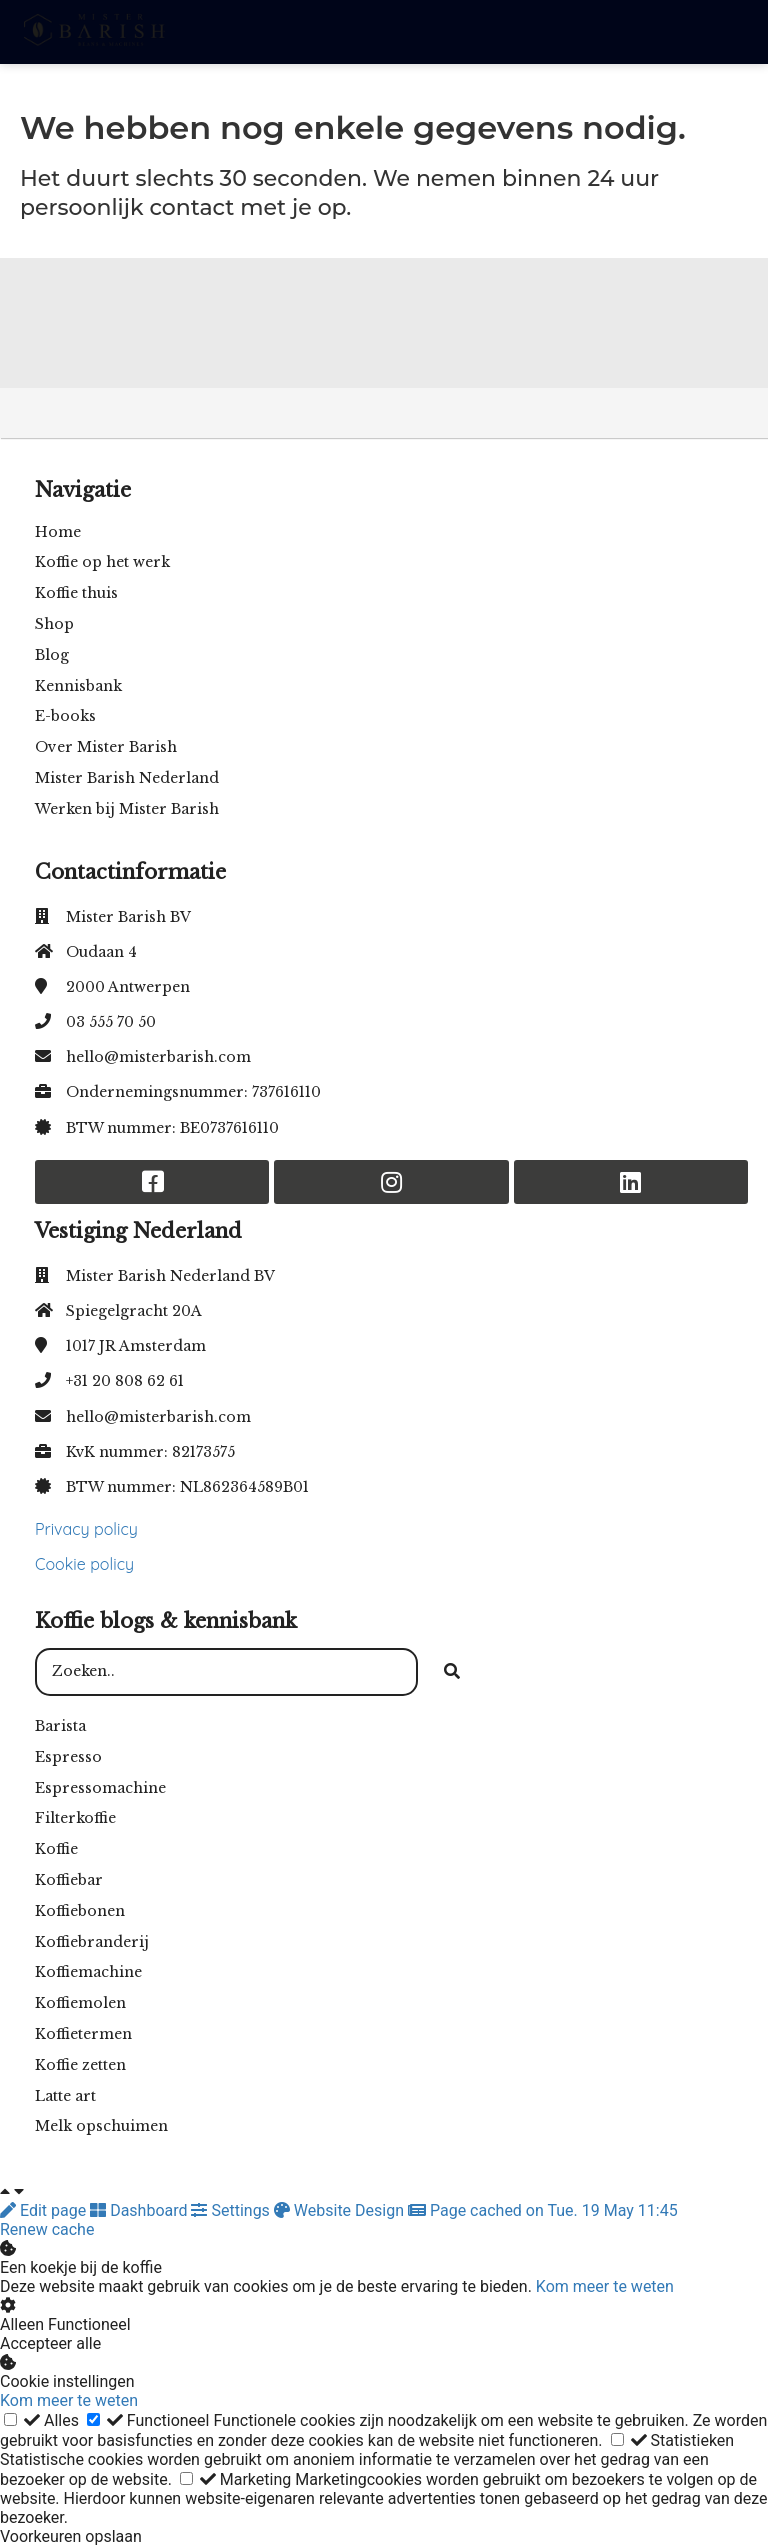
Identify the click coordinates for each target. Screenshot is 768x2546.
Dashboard (140, 2210)
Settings (232, 2210)
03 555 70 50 (111, 1022)
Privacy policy (86, 1529)
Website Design (341, 2210)
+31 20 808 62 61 (125, 1381)
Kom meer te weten (605, 2286)
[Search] (452, 1672)
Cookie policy (84, 1564)
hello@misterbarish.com (158, 1057)
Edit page (45, 2210)
